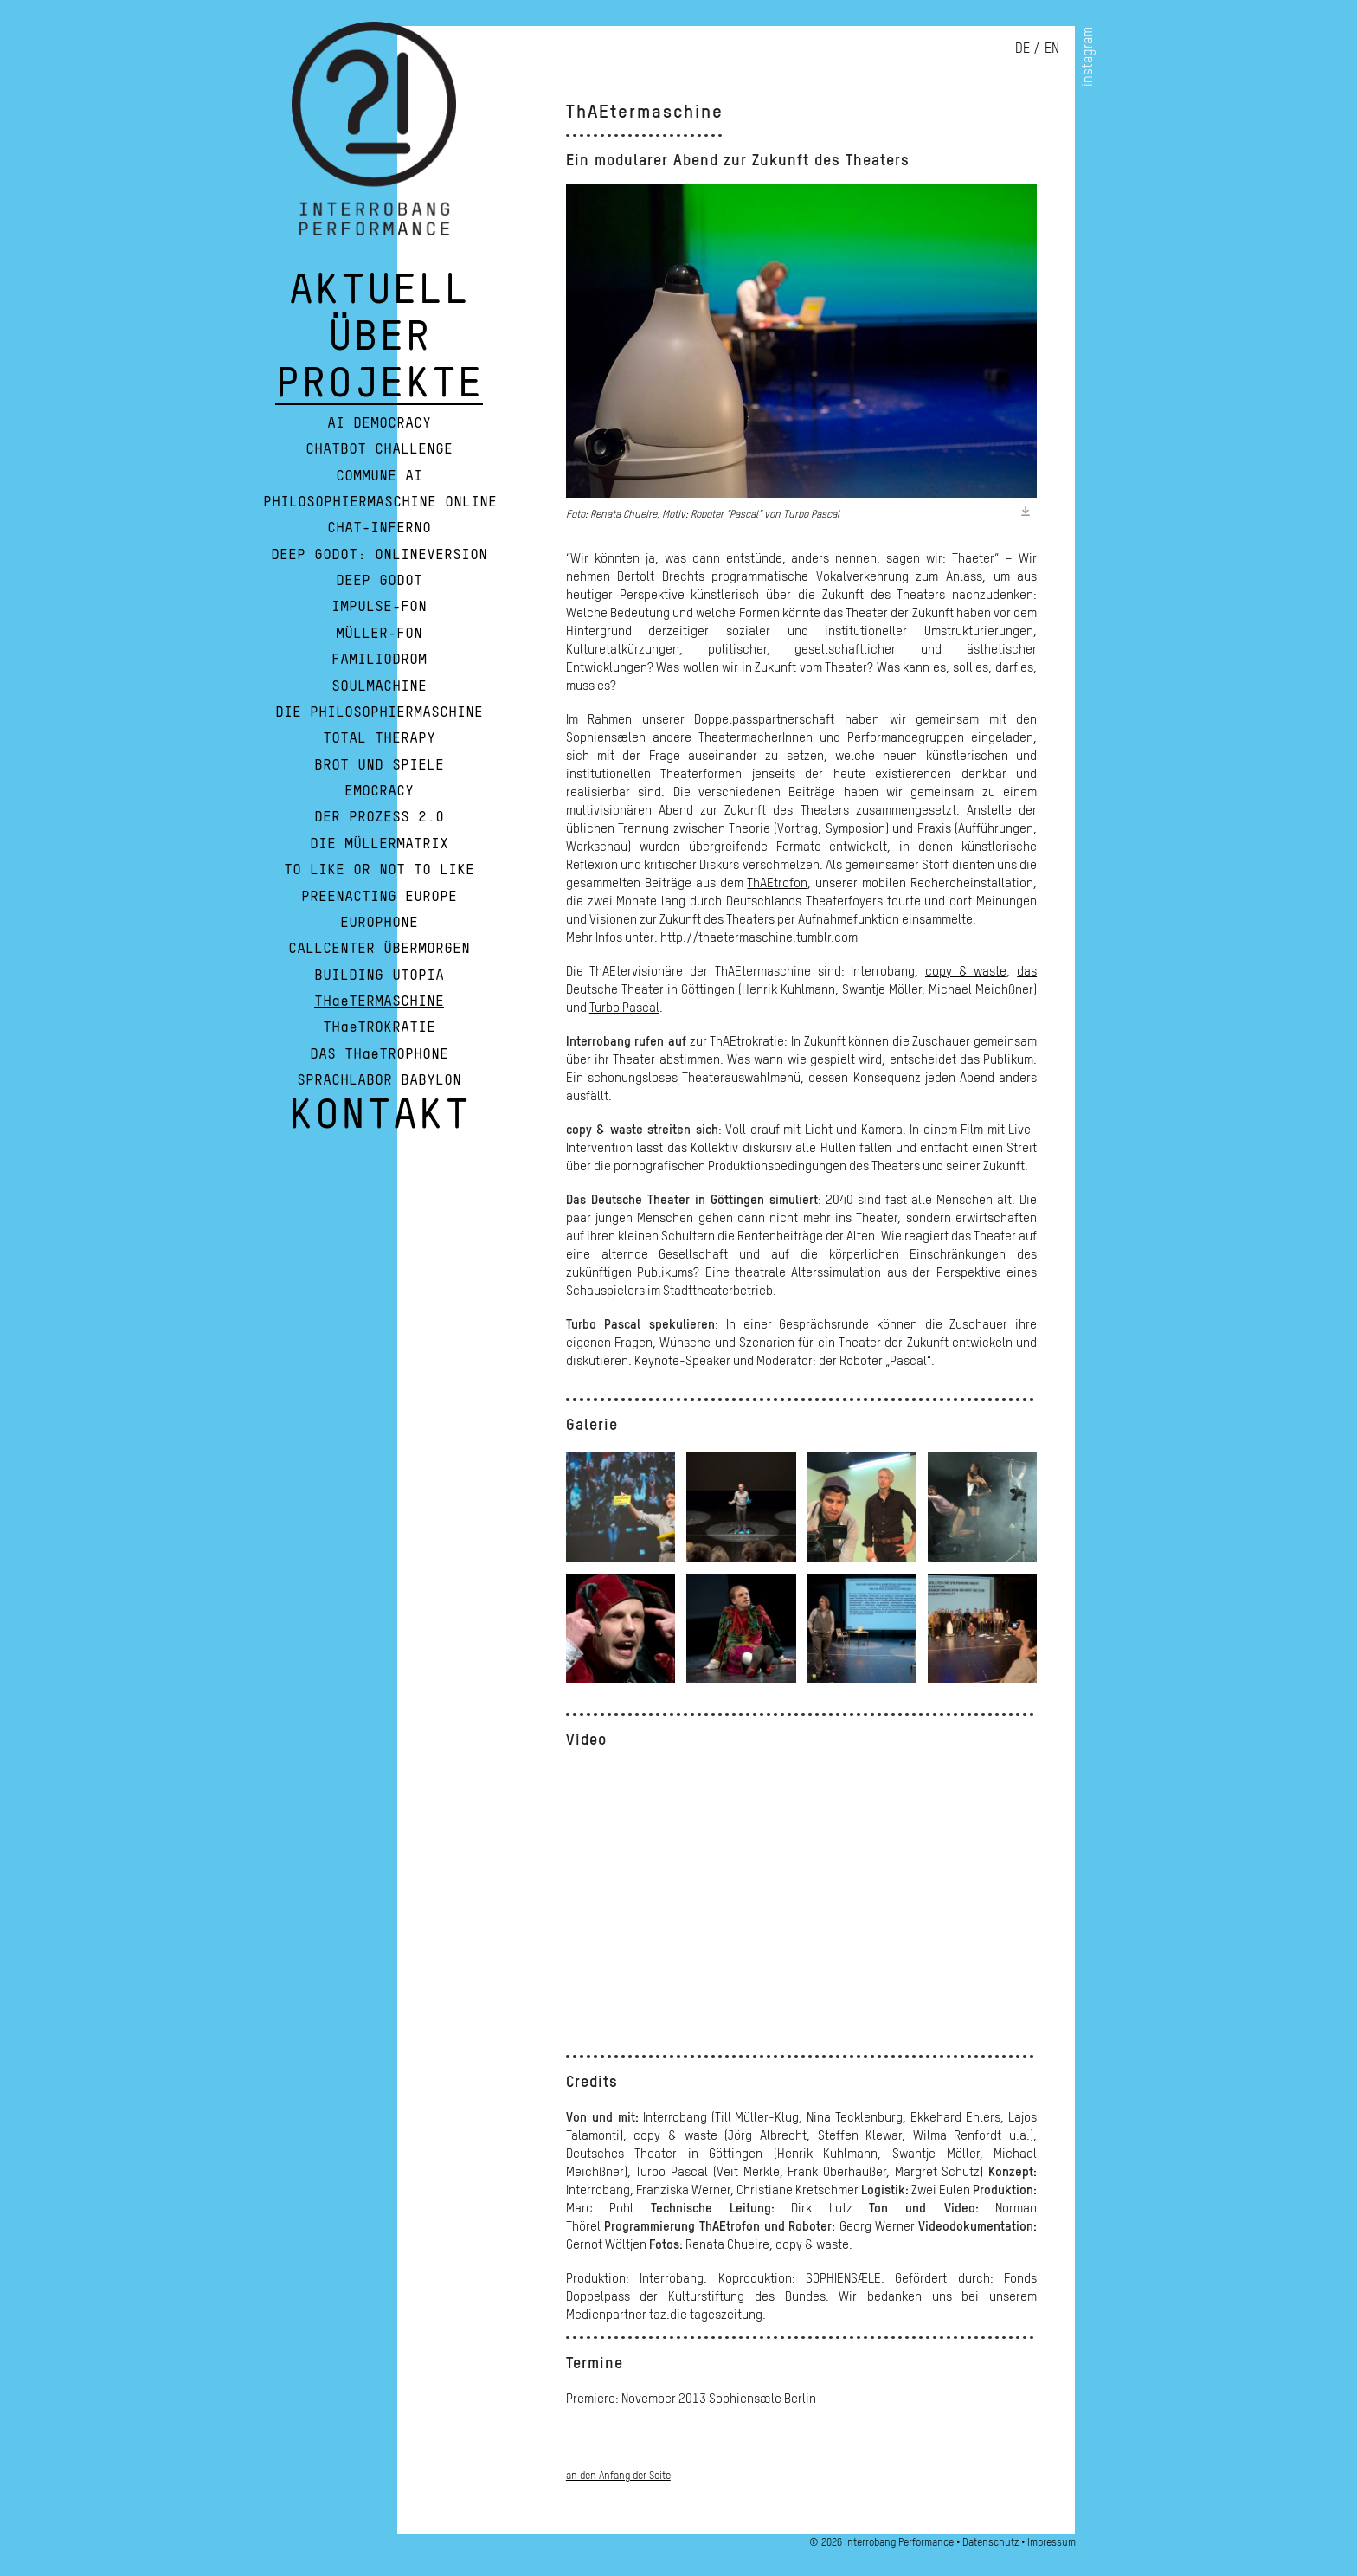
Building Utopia (379, 975)
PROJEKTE (379, 391)
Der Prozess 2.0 (379, 817)
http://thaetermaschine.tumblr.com (759, 936)
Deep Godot (379, 580)
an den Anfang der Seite (618, 2475)
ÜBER (379, 344)
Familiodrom (379, 659)
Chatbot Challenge (379, 449)
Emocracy (379, 791)
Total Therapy (379, 738)
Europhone (379, 922)
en (1052, 47)
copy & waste (965, 970)
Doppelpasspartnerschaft (764, 718)
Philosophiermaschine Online (380, 502)
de (1022, 47)
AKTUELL (379, 298)
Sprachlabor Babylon (379, 1080)
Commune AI (379, 476)
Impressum (1051, 2541)
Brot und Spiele (379, 765)
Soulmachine (379, 686)
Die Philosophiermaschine (379, 712)
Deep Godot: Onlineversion (379, 555)
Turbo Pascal (624, 1006)
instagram (1087, 57)
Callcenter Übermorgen (379, 948)
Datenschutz (990, 2541)
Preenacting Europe (379, 896)
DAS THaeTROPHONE (379, 1054)
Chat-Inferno (379, 528)
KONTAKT (379, 1123)
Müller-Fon (379, 633)
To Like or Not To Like (379, 870)
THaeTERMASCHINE (379, 1001)
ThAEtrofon (777, 882)
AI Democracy (379, 423)
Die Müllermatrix (379, 844)
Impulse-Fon (379, 606)
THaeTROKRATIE (379, 1027)
